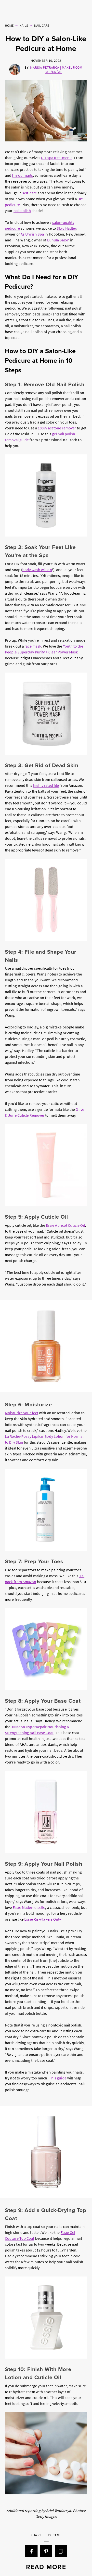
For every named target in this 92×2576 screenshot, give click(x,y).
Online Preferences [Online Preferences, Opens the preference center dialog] (46, 2567)
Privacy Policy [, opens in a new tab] (30, 2557)
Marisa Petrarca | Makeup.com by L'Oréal (56, 5)
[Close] (86, 2526)
